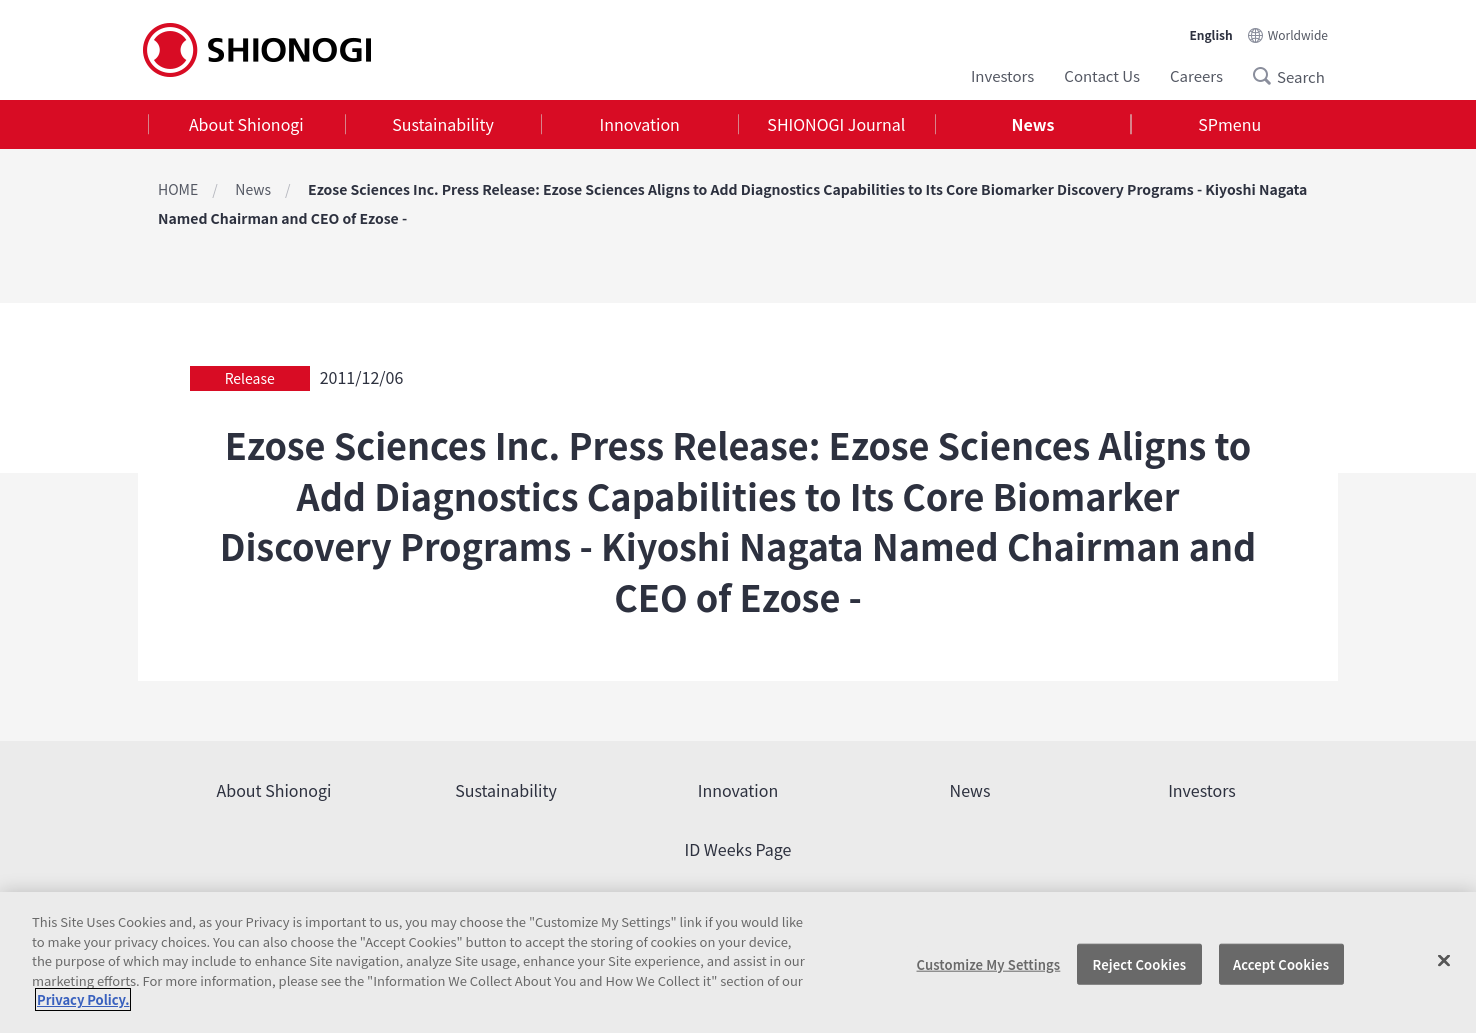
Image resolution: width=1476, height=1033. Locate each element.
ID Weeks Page (738, 849)
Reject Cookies (1140, 963)
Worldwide (1298, 34)
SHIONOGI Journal (836, 124)
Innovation (640, 124)
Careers (1196, 75)
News (1033, 124)
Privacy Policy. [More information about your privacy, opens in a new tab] (83, 999)
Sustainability (443, 124)
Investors (1002, 75)
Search (1268, 76)
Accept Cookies (1281, 963)
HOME (178, 189)
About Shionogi (246, 124)
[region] (738, 962)
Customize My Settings (989, 963)
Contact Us (1102, 75)
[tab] (246, 124)
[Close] (1444, 960)
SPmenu (1229, 124)
